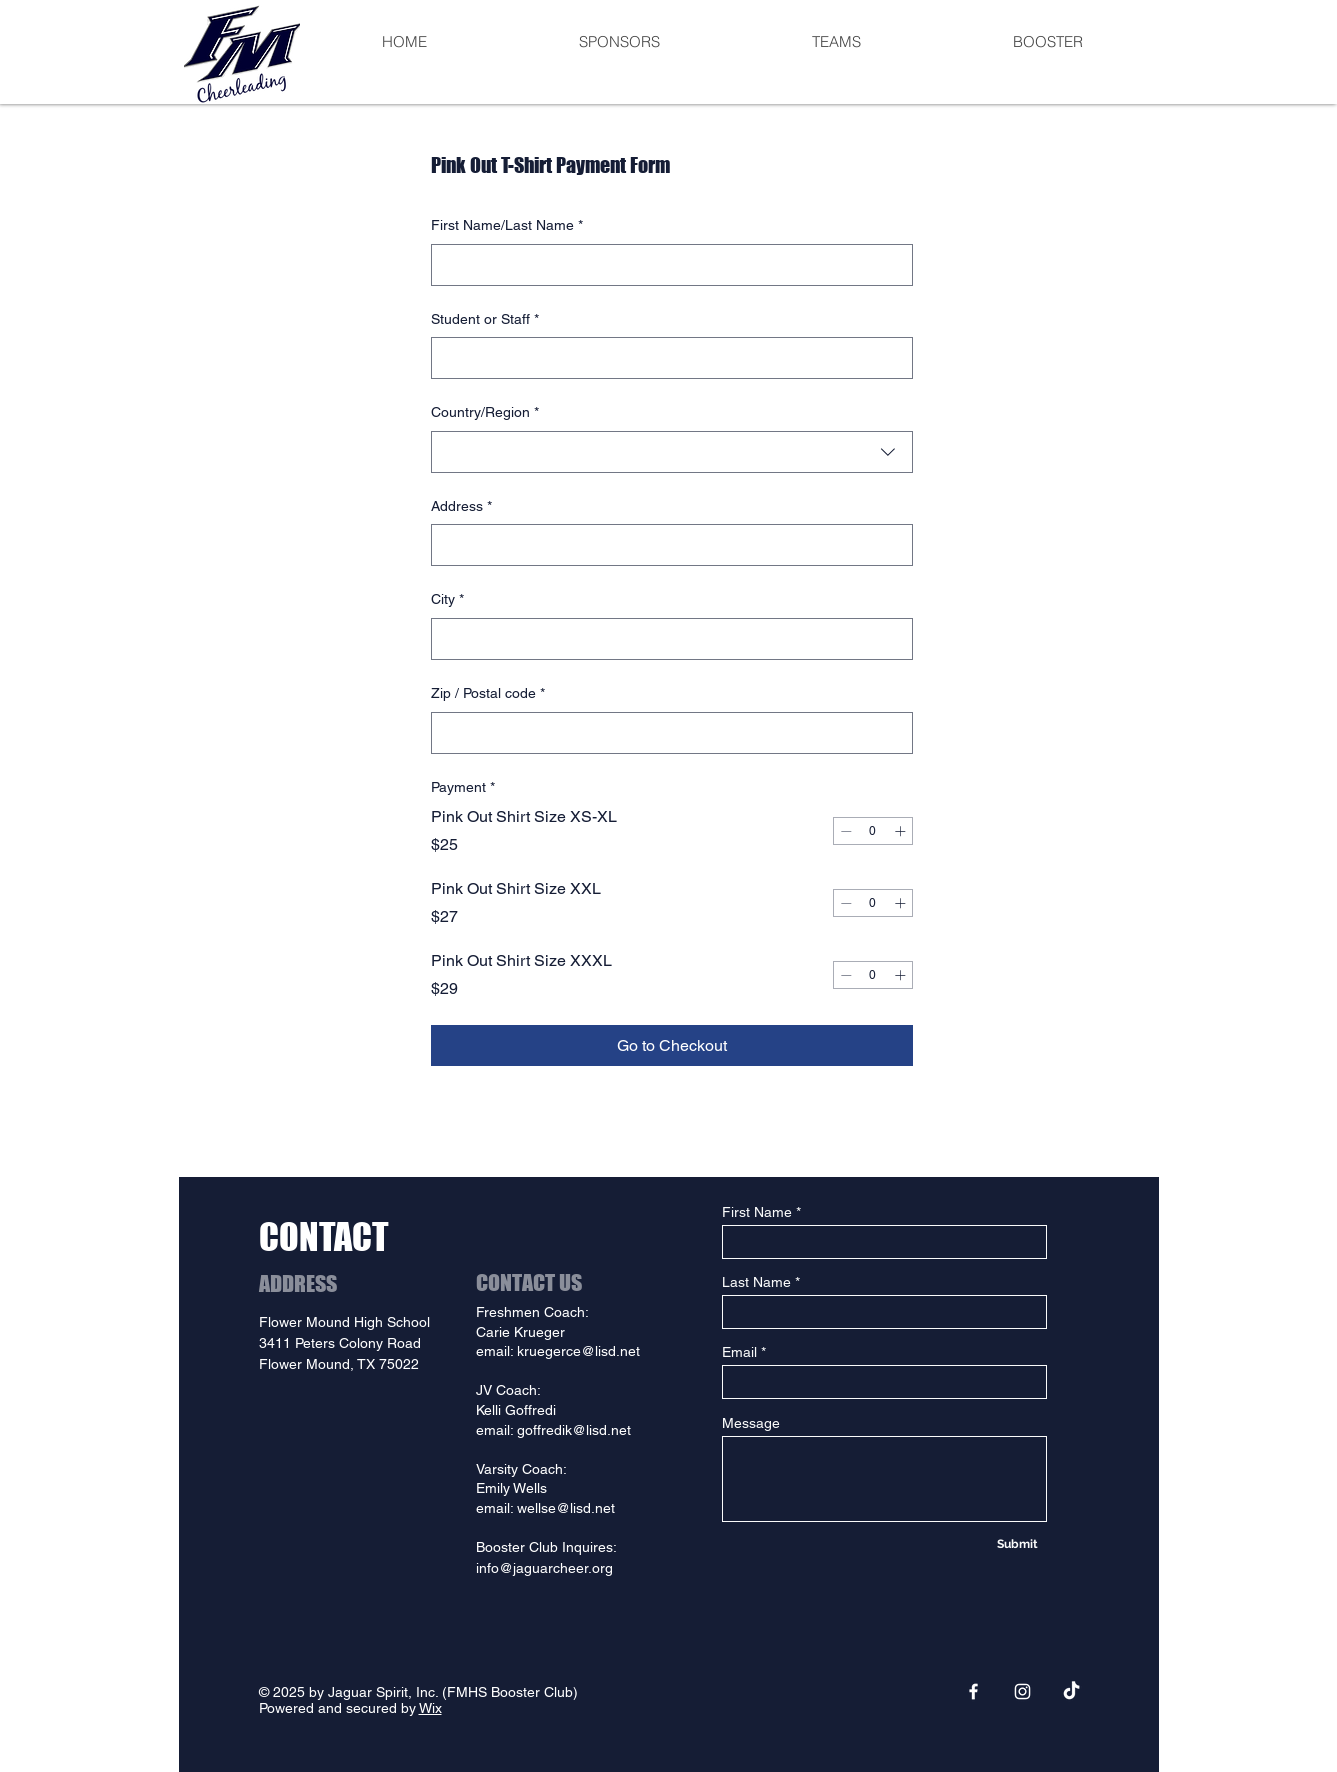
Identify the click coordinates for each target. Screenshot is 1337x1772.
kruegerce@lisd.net (578, 1351)
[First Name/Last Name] (666, 265)
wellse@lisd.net (566, 1508)
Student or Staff (485, 320)
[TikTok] (1071, 1691)
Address (461, 507)
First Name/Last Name (507, 226)
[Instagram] (1022, 1691)
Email (739, 1352)
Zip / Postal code (488, 694)
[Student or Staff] (666, 358)
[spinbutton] (873, 831)
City (447, 600)
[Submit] (1018, 1544)
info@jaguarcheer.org (544, 1568)
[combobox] (672, 452)
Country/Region (485, 413)
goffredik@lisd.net (574, 1430)
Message (751, 1423)
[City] (666, 639)
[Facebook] (973, 1691)
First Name (757, 1212)
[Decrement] (846, 831)
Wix (430, 1708)
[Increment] (900, 831)
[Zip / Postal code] (666, 733)
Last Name (756, 1282)
